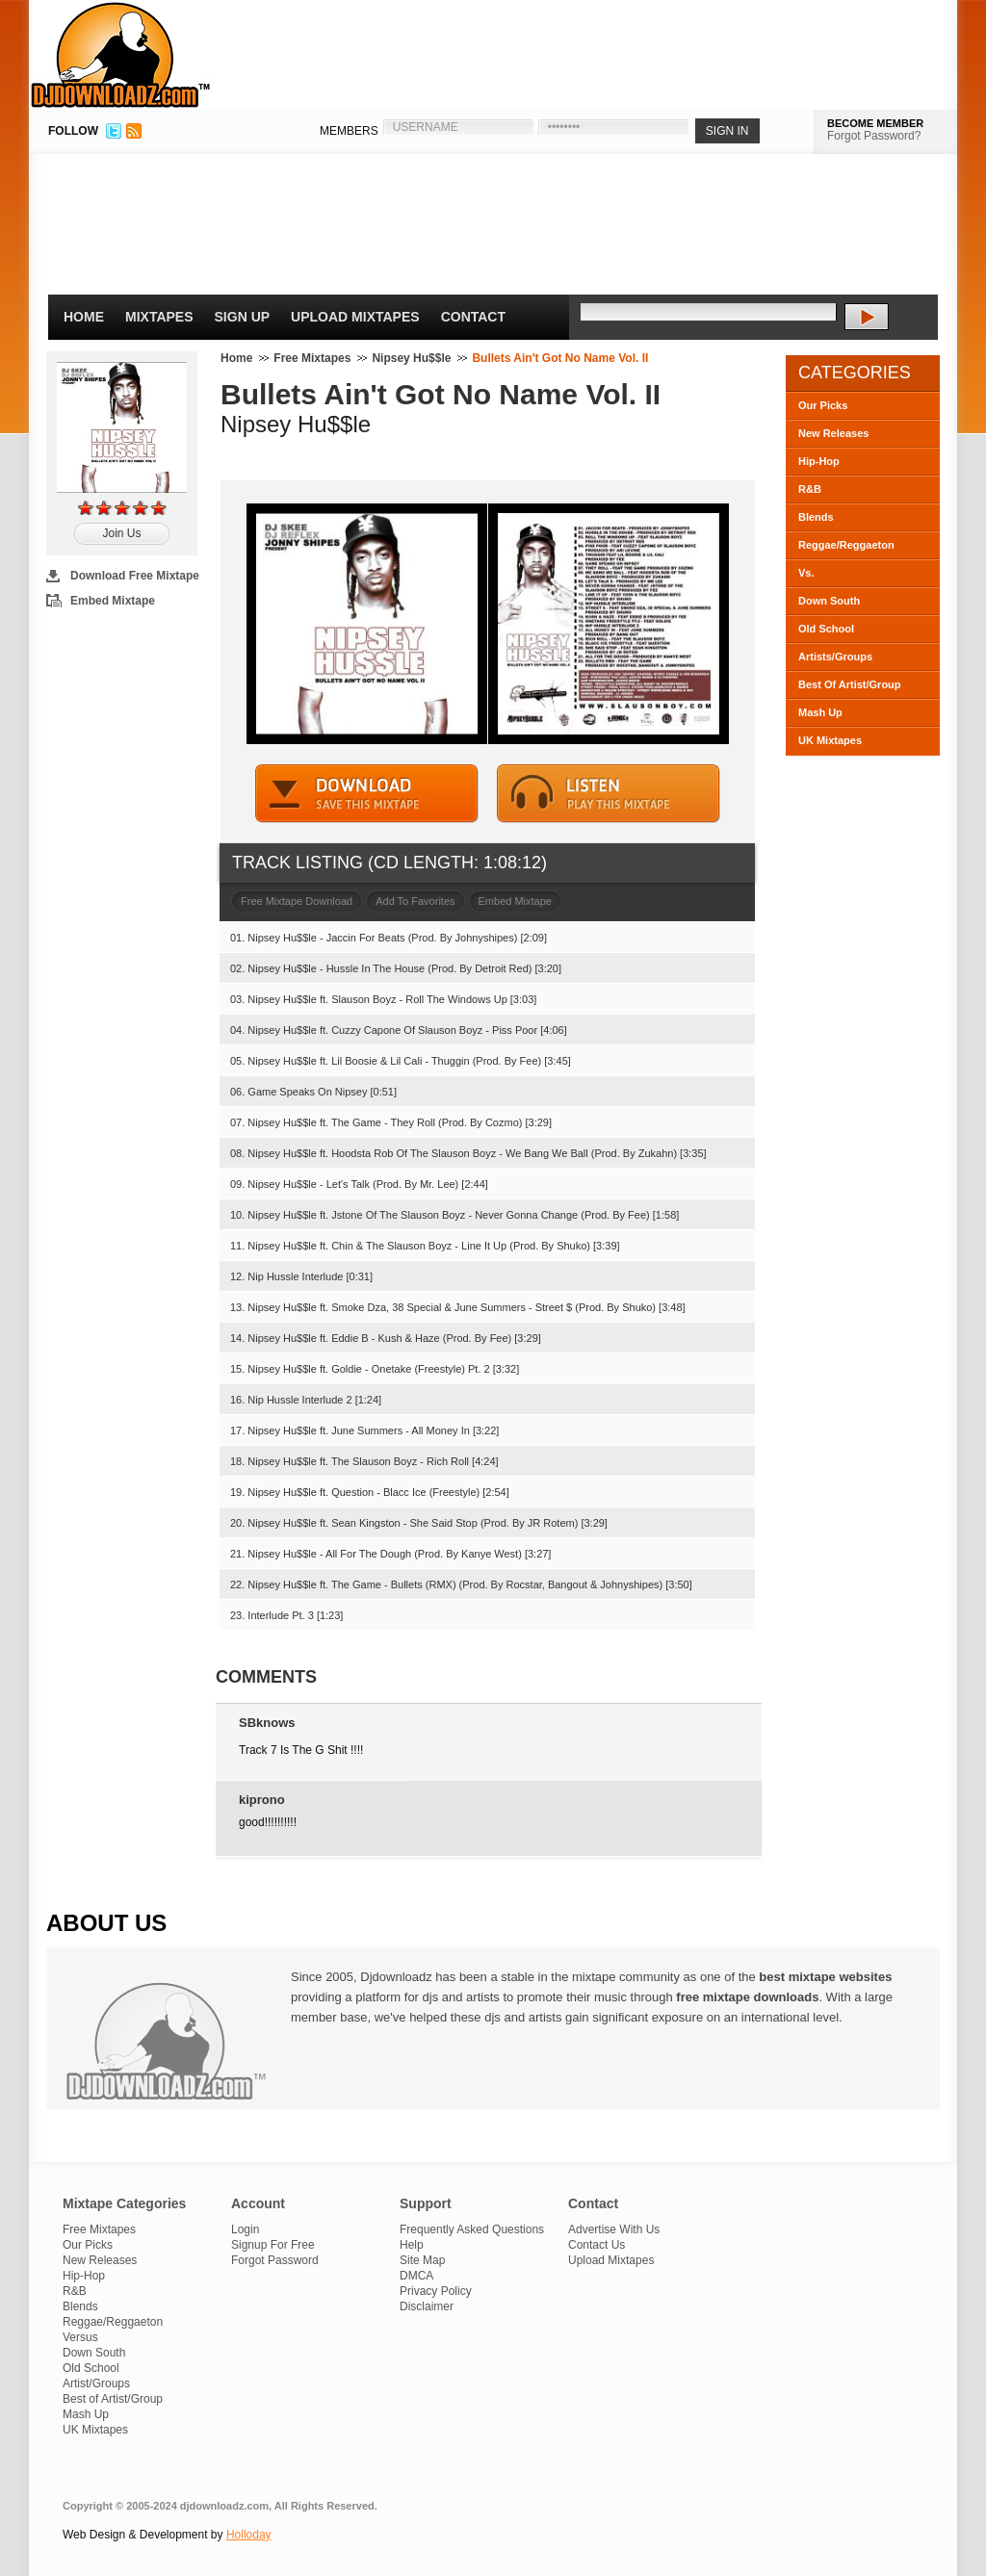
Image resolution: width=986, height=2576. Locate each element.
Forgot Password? (874, 135)
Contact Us (596, 2245)
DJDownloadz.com (121, 55)
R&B (809, 489)
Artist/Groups (96, 2383)
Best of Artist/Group (113, 2399)
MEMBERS (349, 131)
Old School (826, 628)
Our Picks (822, 405)
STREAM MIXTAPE (608, 793)
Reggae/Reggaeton (846, 545)
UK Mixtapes (830, 740)
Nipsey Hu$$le (411, 358)
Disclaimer (427, 2306)
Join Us (121, 533)
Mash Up (820, 712)
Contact (473, 316)
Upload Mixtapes (355, 316)
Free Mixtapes (311, 358)
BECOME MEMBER (875, 123)
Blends (816, 517)
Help (412, 2245)
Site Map (422, 2260)
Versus (80, 2337)
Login (245, 2229)
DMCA (416, 2275)
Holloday (249, 2534)
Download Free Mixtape (134, 575)
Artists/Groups (835, 656)
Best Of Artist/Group (849, 684)
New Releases (833, 433)
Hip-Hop (819, 461)
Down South (829, 600)
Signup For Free (273, 2245)
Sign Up (243, 316)
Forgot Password (275, 2260)
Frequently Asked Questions (472, 2229)
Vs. (806, 573)
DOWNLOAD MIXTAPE (367, 793)
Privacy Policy (436, 2291)
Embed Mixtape (112, 600)
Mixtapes (159, 316)
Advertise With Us (614, 2229)
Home (84, 316)
